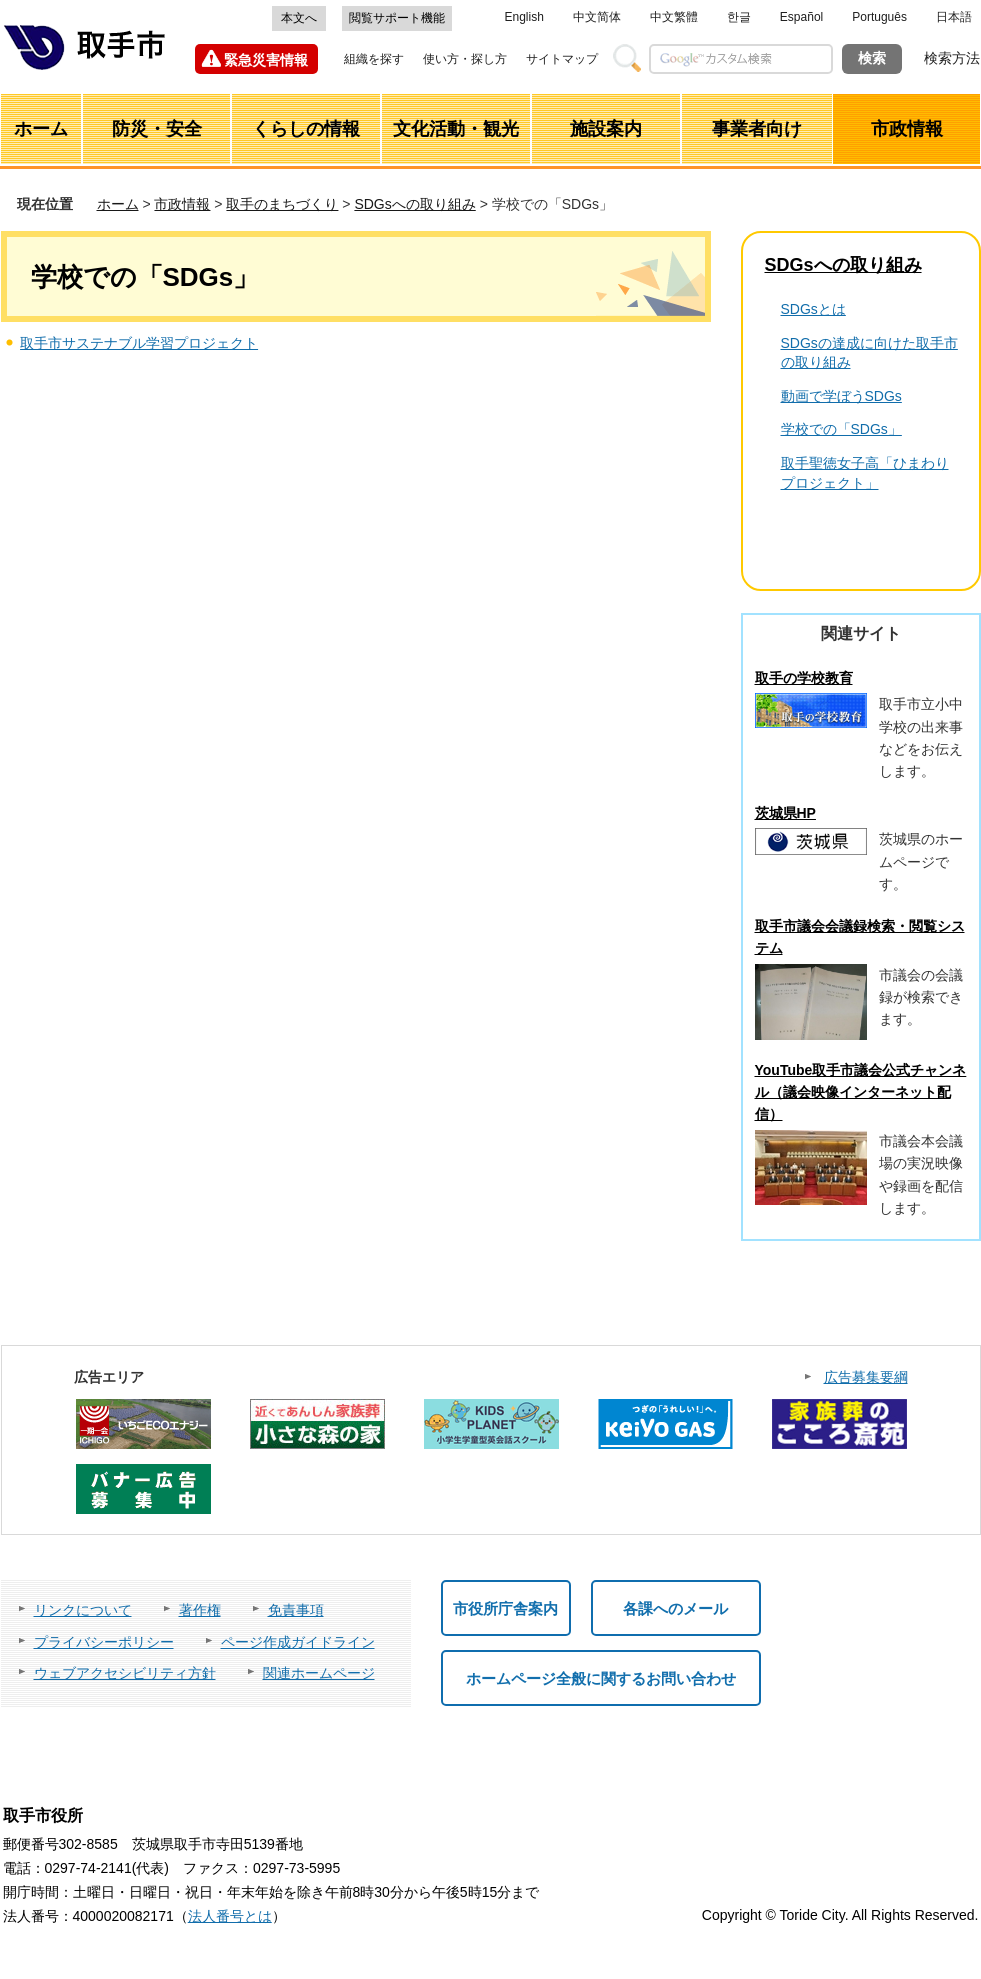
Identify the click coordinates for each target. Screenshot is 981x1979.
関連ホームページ (319, 1673)
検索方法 (952, 58)
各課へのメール (675, 1608)
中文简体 (597, 17)
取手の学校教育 (804, 678)
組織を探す (374, 59)
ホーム (118, 204)
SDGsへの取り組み (414, 204)
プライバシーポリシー (104, 1642)
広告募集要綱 (866, 1377)
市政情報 (182, 204)
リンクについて (83, 1610)
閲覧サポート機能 (397, 18)
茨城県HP (785, 813)
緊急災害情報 (266, 60)
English (524, 17)
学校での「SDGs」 (841, 429)
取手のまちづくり (282, 204)
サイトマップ (562, 59)
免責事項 (296, 1610)
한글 (739, 17)
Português (879, 17)
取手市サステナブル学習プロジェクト (139, 343)
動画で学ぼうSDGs (841, 396)
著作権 (200, 1610)
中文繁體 (674, 17)
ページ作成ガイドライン (298, 1642)
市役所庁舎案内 (505, 1608)
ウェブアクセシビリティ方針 (125, 1673)
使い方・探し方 (465, 59)
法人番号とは (230, 1916)
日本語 (954, 17)
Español (801, 17)
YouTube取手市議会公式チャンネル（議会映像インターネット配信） (861, 1092)
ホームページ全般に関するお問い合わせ (601, 1678)
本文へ (299, 18)
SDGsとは (813, 309)
